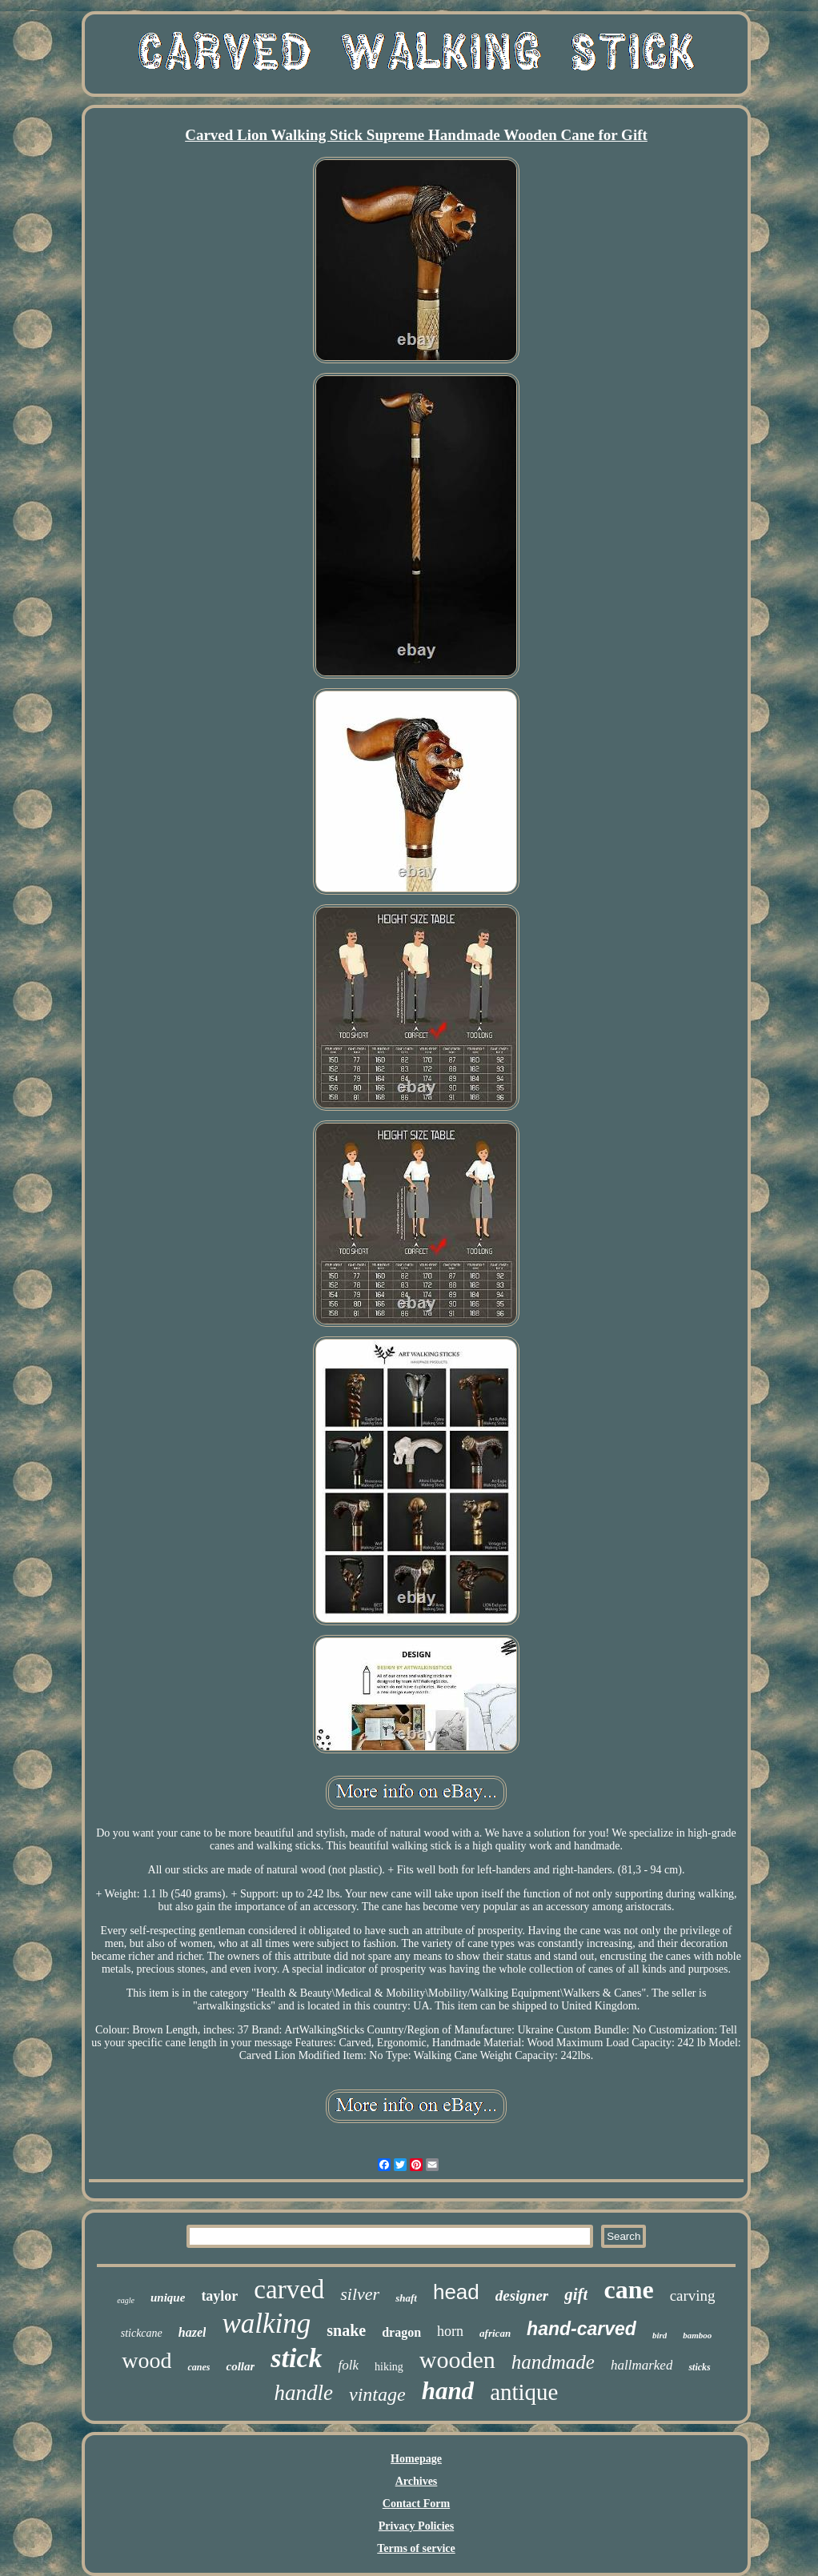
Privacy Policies (416, 2526)
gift (575, 2294)
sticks (699, 2367)
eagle (125, 2300)
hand (448, 2391)
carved (289, 2289)
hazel (192, 2332)
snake (346, 2330)
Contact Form (416, 2504)
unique (167, 2297)
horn (450, 2331)
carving (693, 2295)
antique (524, 2392)
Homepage (416, 2459)
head (456, 2292)
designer (522, 2295)
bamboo (697, 2335)
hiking (389, 2367)
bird (659, 2335)
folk (349, 2365)
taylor (219, 2296)
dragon (401, 2332)
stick (296, 2358)
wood (146, 2360)
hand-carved (581, 2328)
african (495, 2333)
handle (304, 2393)
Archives (416, 2481)
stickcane (141, 2333)
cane (628, 2289)
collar (240, 2366)
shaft (406, 2298)
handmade (553, 2362)
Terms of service (416, 2548)
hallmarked (641, 2365)
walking (266, 2323)
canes (198, 2367)
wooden (457, 2359)
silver (359, 2294)
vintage (377, 2394)
